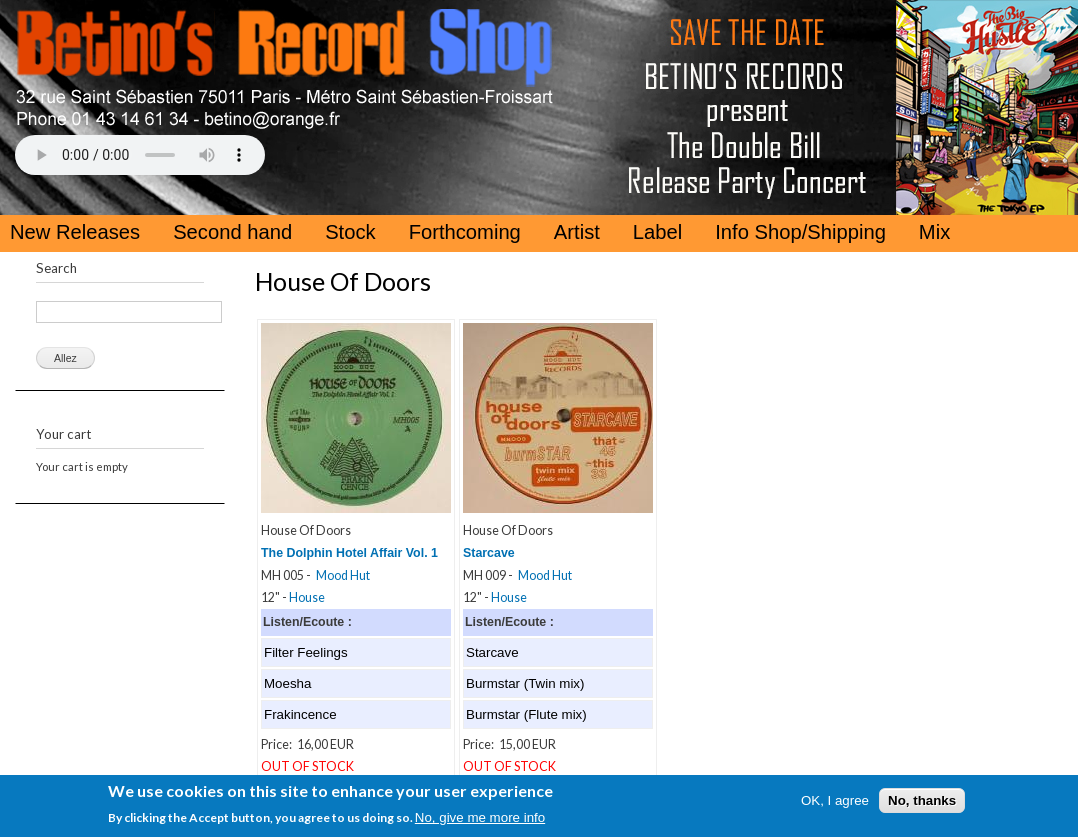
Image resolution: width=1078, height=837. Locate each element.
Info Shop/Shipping (800, 232)
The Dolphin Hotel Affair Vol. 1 (349, 553)
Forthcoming (465, 232)
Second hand (232, 232)
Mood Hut (343, 575)
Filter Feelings (306, 652)
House (307, 597)
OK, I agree (835, 803)
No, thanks (922, 803)
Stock (350, 232)
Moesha (287, 683)
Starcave (489, 553)
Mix (934, 232)
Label (657, 232)
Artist (577, 232)
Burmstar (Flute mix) (526, 714)
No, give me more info (480, 820)
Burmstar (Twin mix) (525, 683)
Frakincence (300, 714)
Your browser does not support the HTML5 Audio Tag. (140, 155)
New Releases (75, 232)
